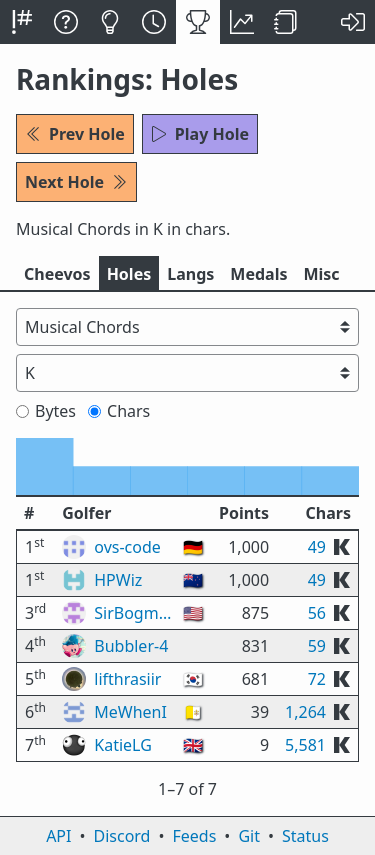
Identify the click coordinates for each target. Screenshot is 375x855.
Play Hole (200, 134)
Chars (119, 411)
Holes (129, 274)
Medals (258, 274)
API (58, 836)
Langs (190, 274)
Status (305, 836)
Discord (122, 836)
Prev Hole (75, 134)
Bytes (46, 411)
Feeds (195, 836)
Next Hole (76, 182)
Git (249, 836)
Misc (321, 274)
